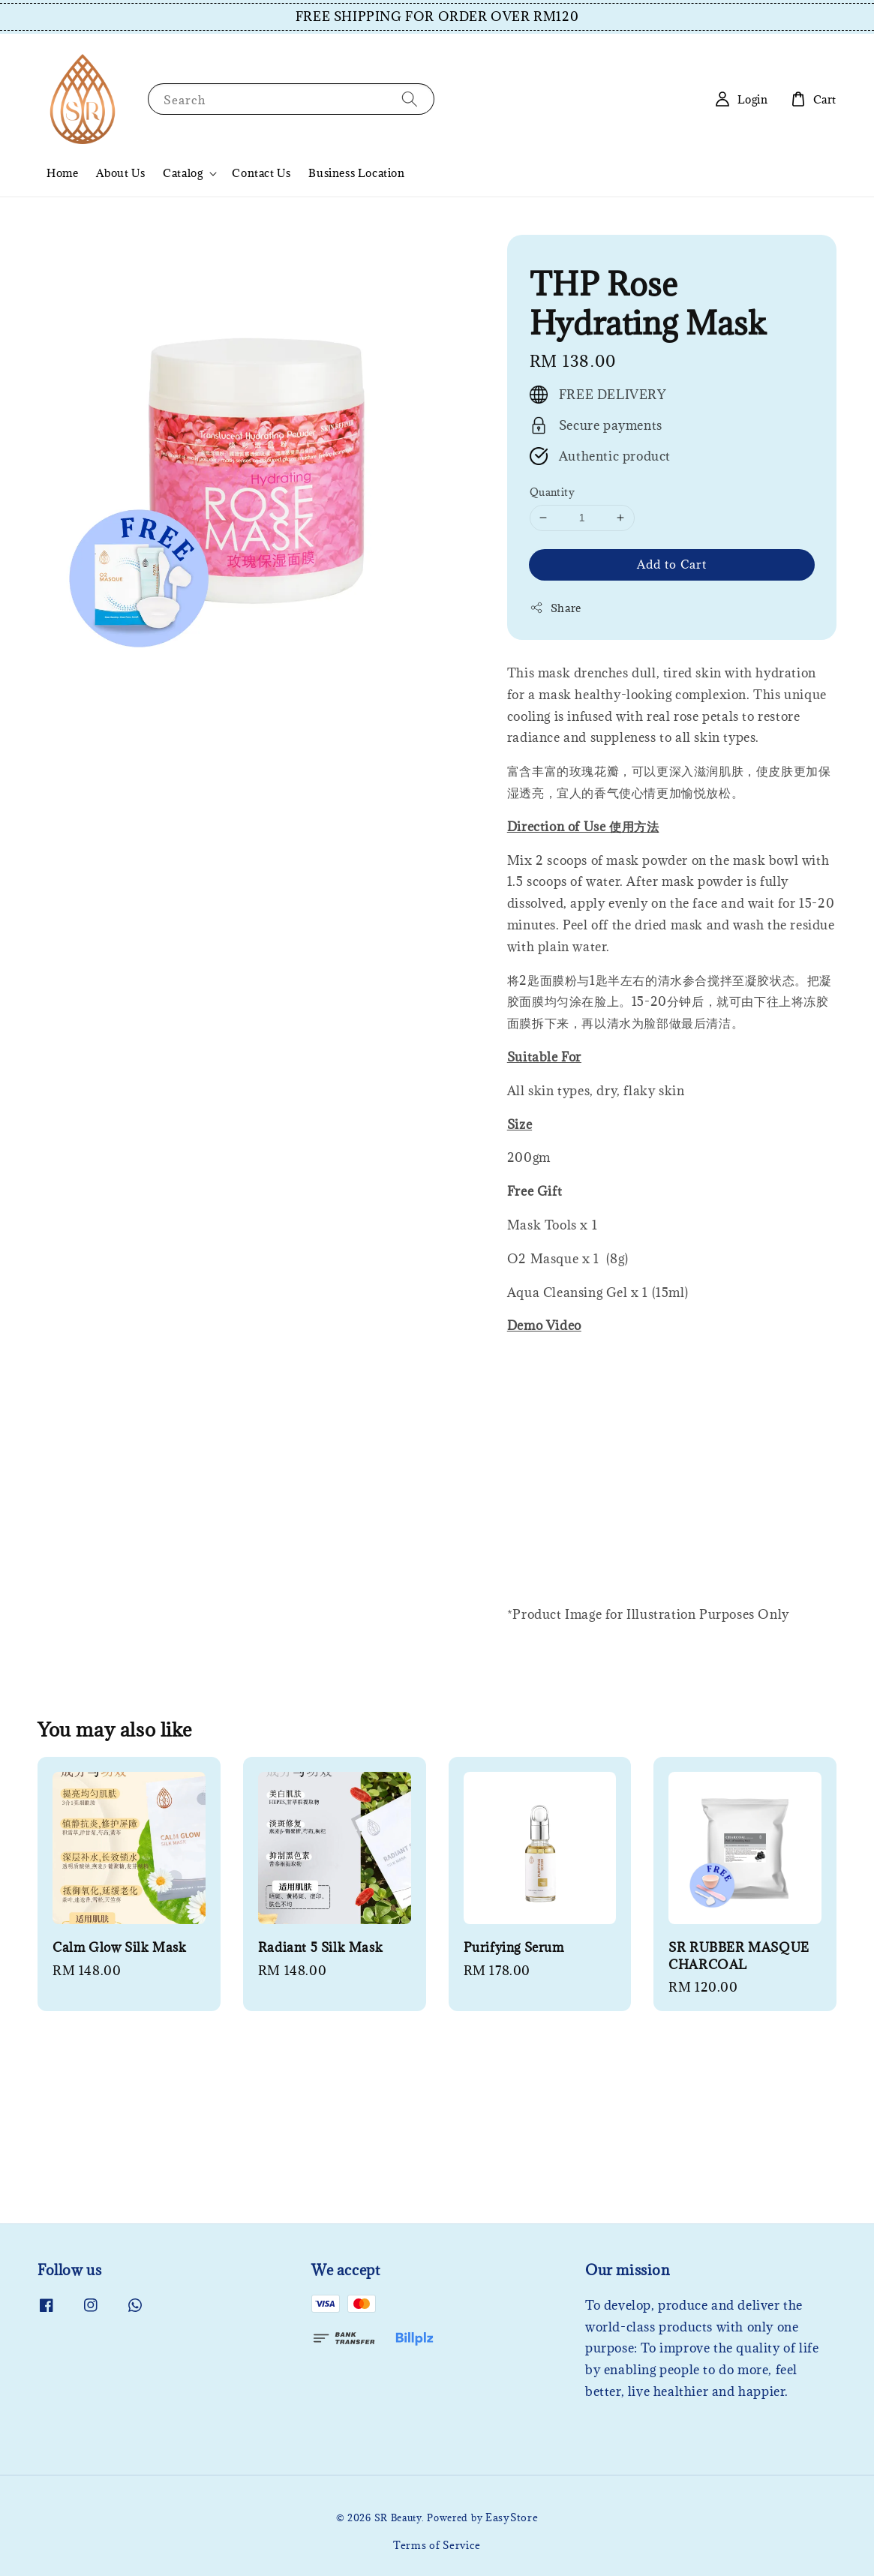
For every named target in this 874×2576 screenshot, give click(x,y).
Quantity (552, 492)
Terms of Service (437, 2545)
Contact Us (261, 173)
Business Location (356, 173)
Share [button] (555, 608)
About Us (120, 173)
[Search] (410, 98)
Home (62, 173)
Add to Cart (672, 564)
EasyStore (511, 2517)
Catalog (183, 173)
